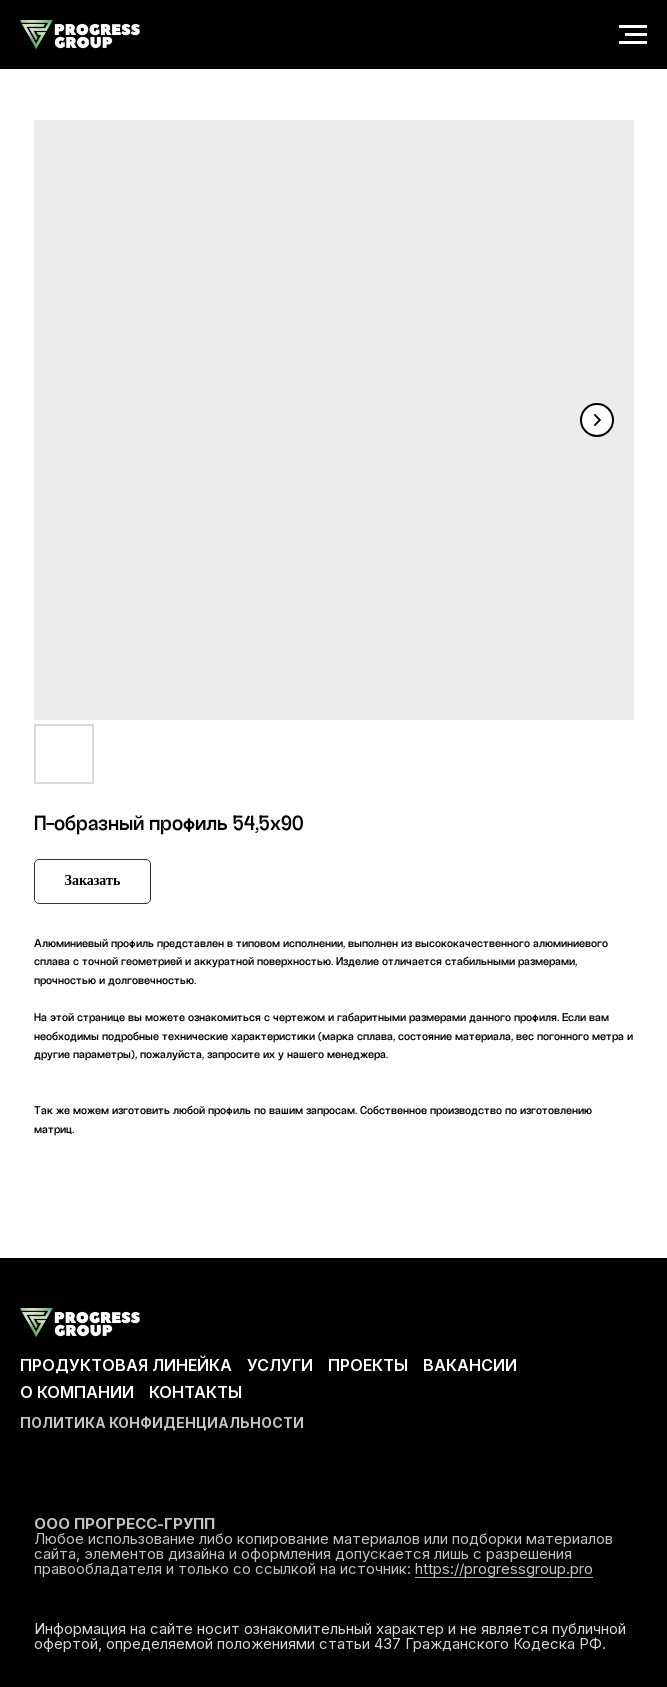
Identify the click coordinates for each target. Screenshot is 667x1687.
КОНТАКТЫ (195, 1392)
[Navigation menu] (633, 35)
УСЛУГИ (280, 1365)
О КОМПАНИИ (77, 1392)
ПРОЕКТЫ (368, 1365)
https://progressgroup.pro (504, 1568)
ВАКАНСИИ (470, 1365)
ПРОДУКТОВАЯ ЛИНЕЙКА (126, 1365)
